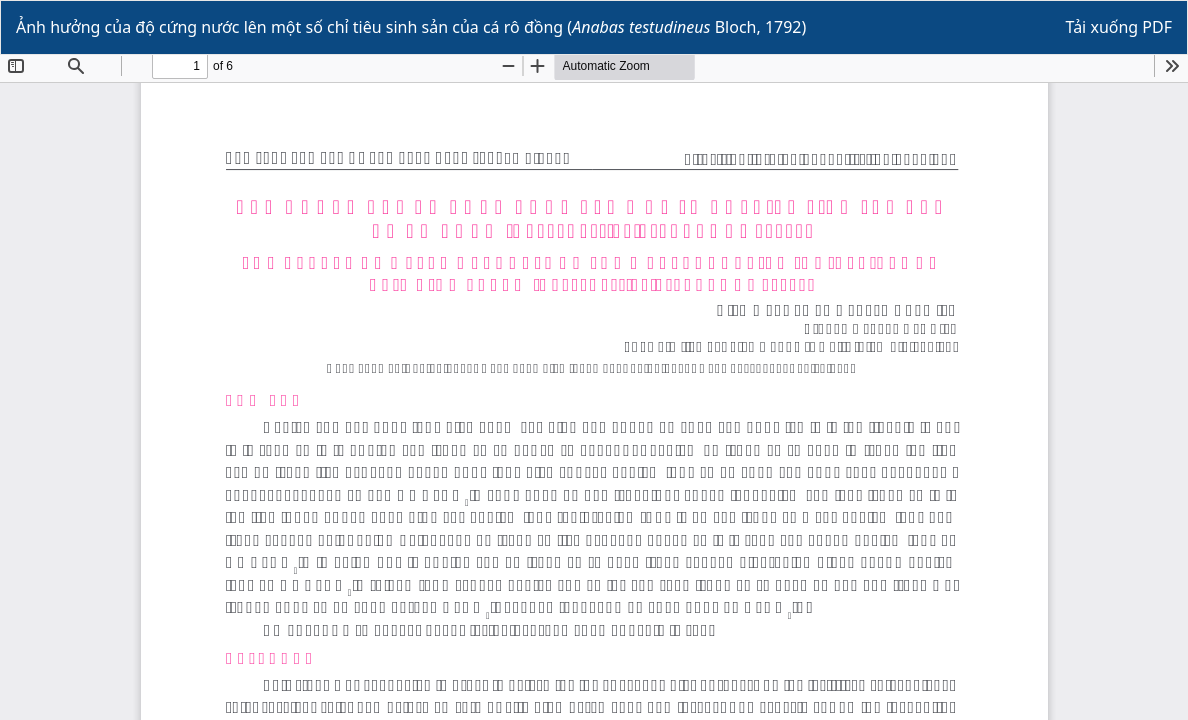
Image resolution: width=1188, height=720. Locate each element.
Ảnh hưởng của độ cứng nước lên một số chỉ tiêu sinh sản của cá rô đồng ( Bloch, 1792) (411, 27)
